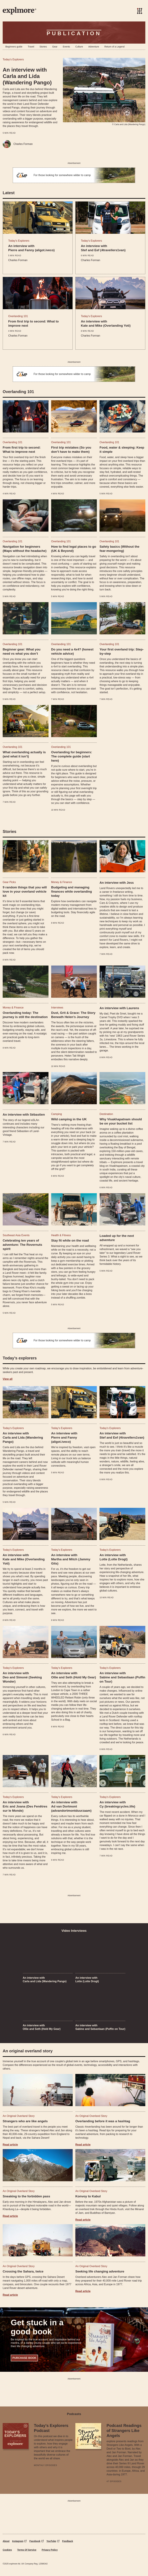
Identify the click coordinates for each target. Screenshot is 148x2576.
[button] (139, 10)
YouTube (51, 2541)
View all (7, 1379)
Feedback (67, 2541)
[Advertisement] (74, 1907)
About (6, 2541)
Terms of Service (26, 2549)
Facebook (34, 2541)
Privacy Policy (50, 2549)
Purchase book (24, 2357)
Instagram (17, 2541)
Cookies (7, 2549)
